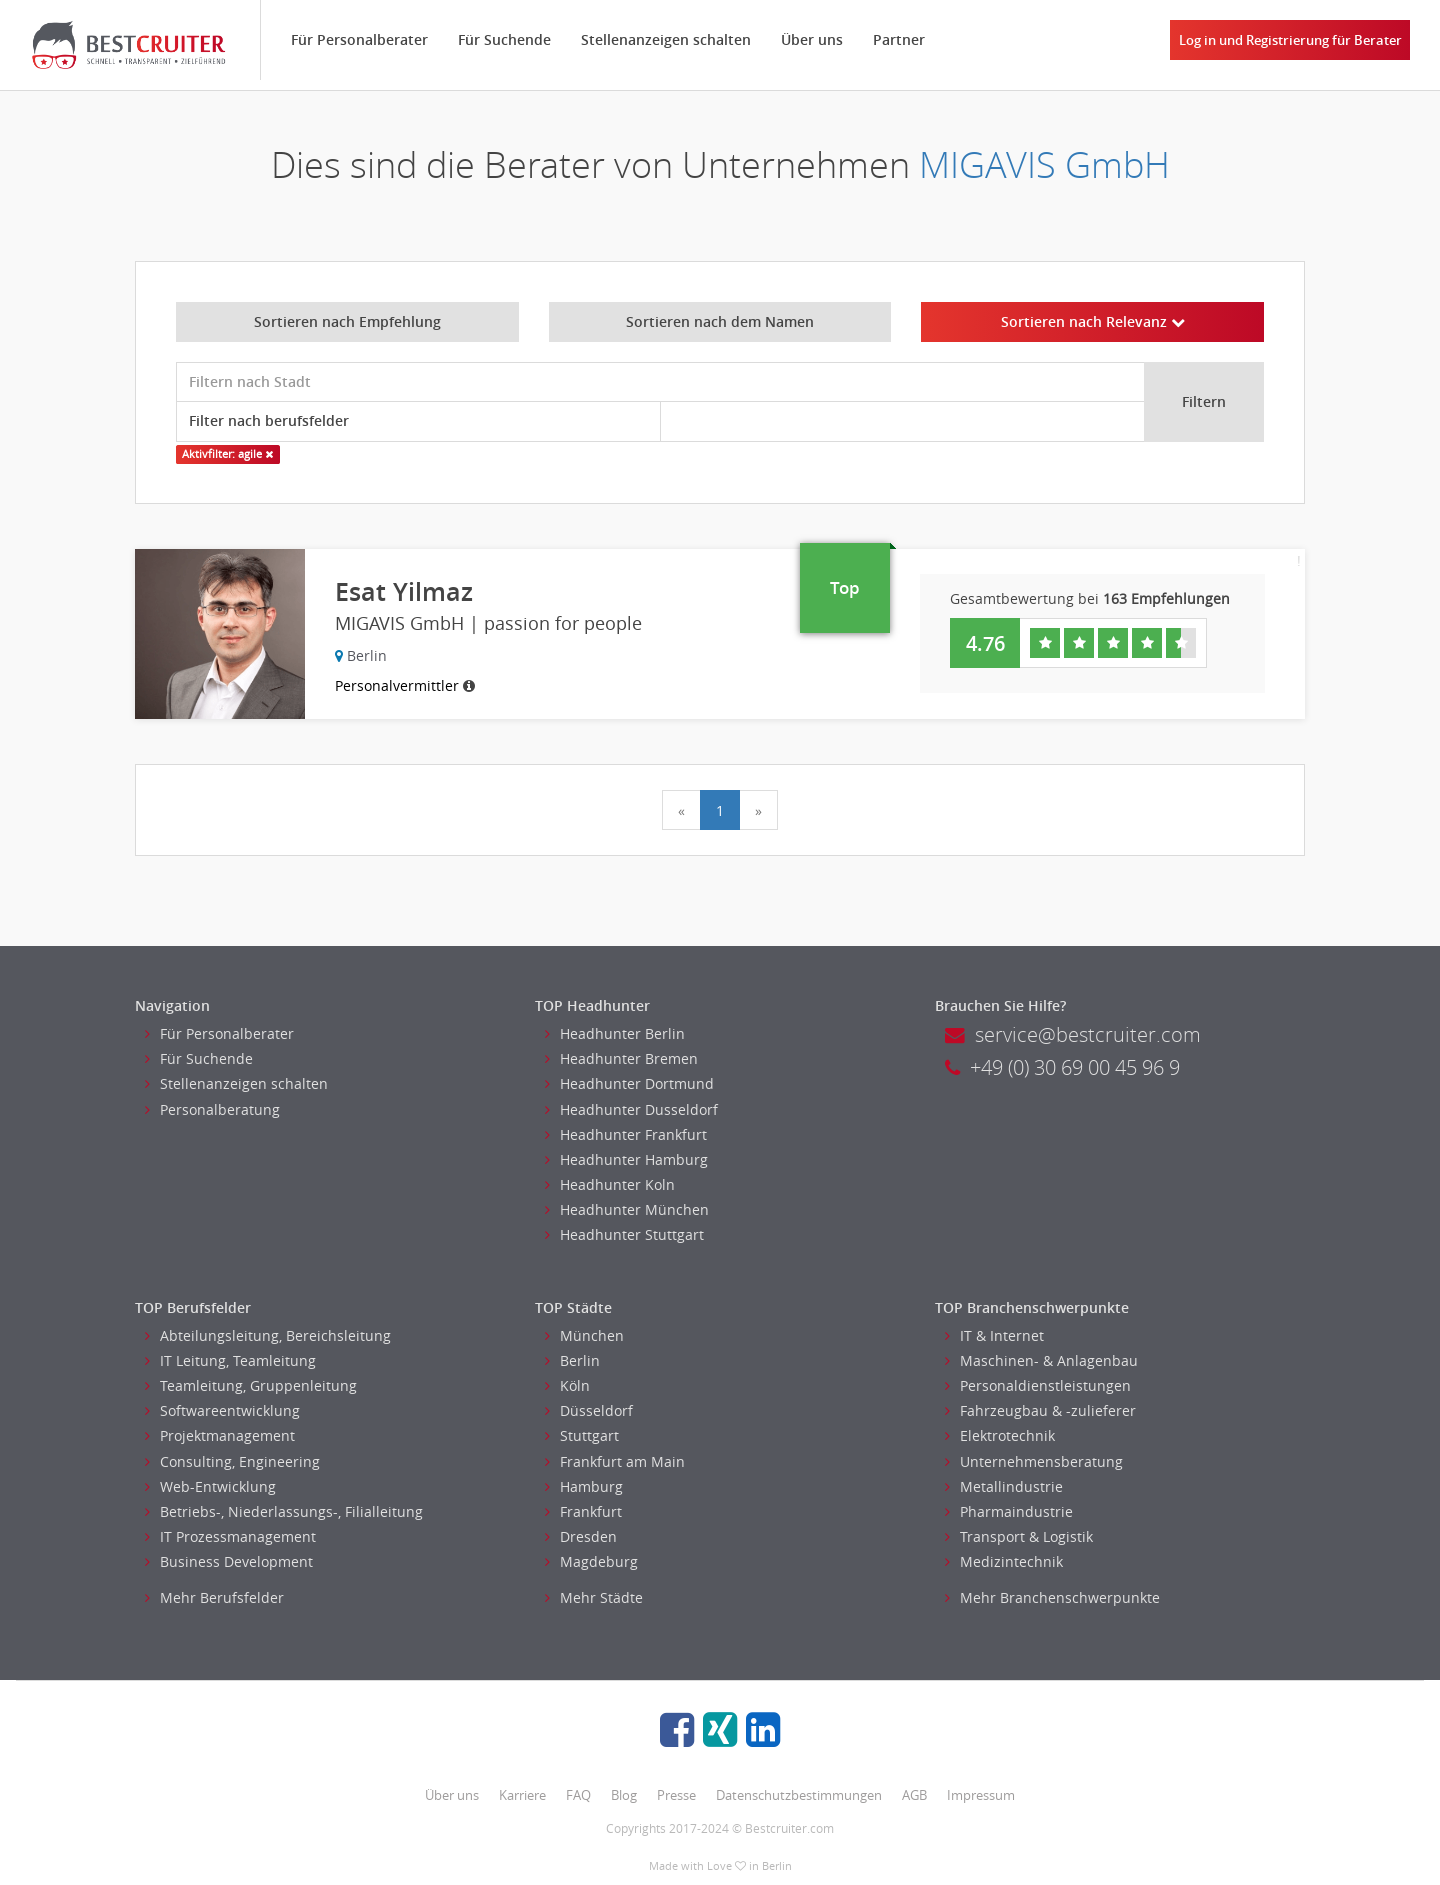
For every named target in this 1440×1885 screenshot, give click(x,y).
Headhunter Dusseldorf (631, 1109)
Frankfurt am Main (615, 1461)
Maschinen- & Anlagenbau (1041, 1360)
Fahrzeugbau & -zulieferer (1040, 1410)
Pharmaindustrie (1009, 1511)
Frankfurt (583, 1511)
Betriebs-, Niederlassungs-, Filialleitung (284, 1511)
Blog (624, 1795)
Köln (567, 1385)
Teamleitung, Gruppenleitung (251, 1385)
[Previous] (681, 810)
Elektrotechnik (1000, 1435)
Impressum (981, 1795)
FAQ (578, 1795)
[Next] (758, 810)
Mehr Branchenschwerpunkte (1052, 1597)
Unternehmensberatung (1034, 1461)
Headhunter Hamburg (626, 1159)
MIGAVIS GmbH (1044, 164)
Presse (676, 1795)
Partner (899, 39)
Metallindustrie (1004, 1486)
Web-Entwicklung (210, 1486)
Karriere (522, 1795)
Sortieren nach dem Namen (720, 321)
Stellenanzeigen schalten (666, 39)
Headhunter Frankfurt (626, 1134)
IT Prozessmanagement (230, 1536)
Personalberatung (212, 1109)
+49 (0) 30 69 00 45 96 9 (1062, 1067)
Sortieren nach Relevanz (1093, 321)
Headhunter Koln (610, 1184)
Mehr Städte (594, 1597)
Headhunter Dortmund (629, 1083)
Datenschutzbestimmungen (799, 1795)
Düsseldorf (589, 1410)
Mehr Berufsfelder (214, 1597)
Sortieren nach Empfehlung (347, 321)
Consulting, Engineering (232, 1461)
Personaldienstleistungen (1038, 1385)
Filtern (1204, 401)
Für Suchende (504, 39)
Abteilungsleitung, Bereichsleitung (268, 1335)
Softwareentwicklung (222, 1410)
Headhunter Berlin (615, 1033)
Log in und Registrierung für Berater (1290, 40)
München (584, 1335)
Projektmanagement (220, 1435)
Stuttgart (582, 1435)
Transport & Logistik (1019, 1536)
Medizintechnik (1004, 1561)
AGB (914, 1795)
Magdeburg (591, 1561)
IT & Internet (994, 1335)
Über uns (812, 39)
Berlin (572, 1360)
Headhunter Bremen (621, 1058)
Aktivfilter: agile (227, 454)
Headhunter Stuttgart (624, 1234)
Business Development (229, 1561)
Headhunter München (627, 1209)
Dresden (581, 1536)
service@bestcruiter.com (1073, 1034)
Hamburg (584, 1486)
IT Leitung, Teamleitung (230, 1360)
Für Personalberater (359, 39)
